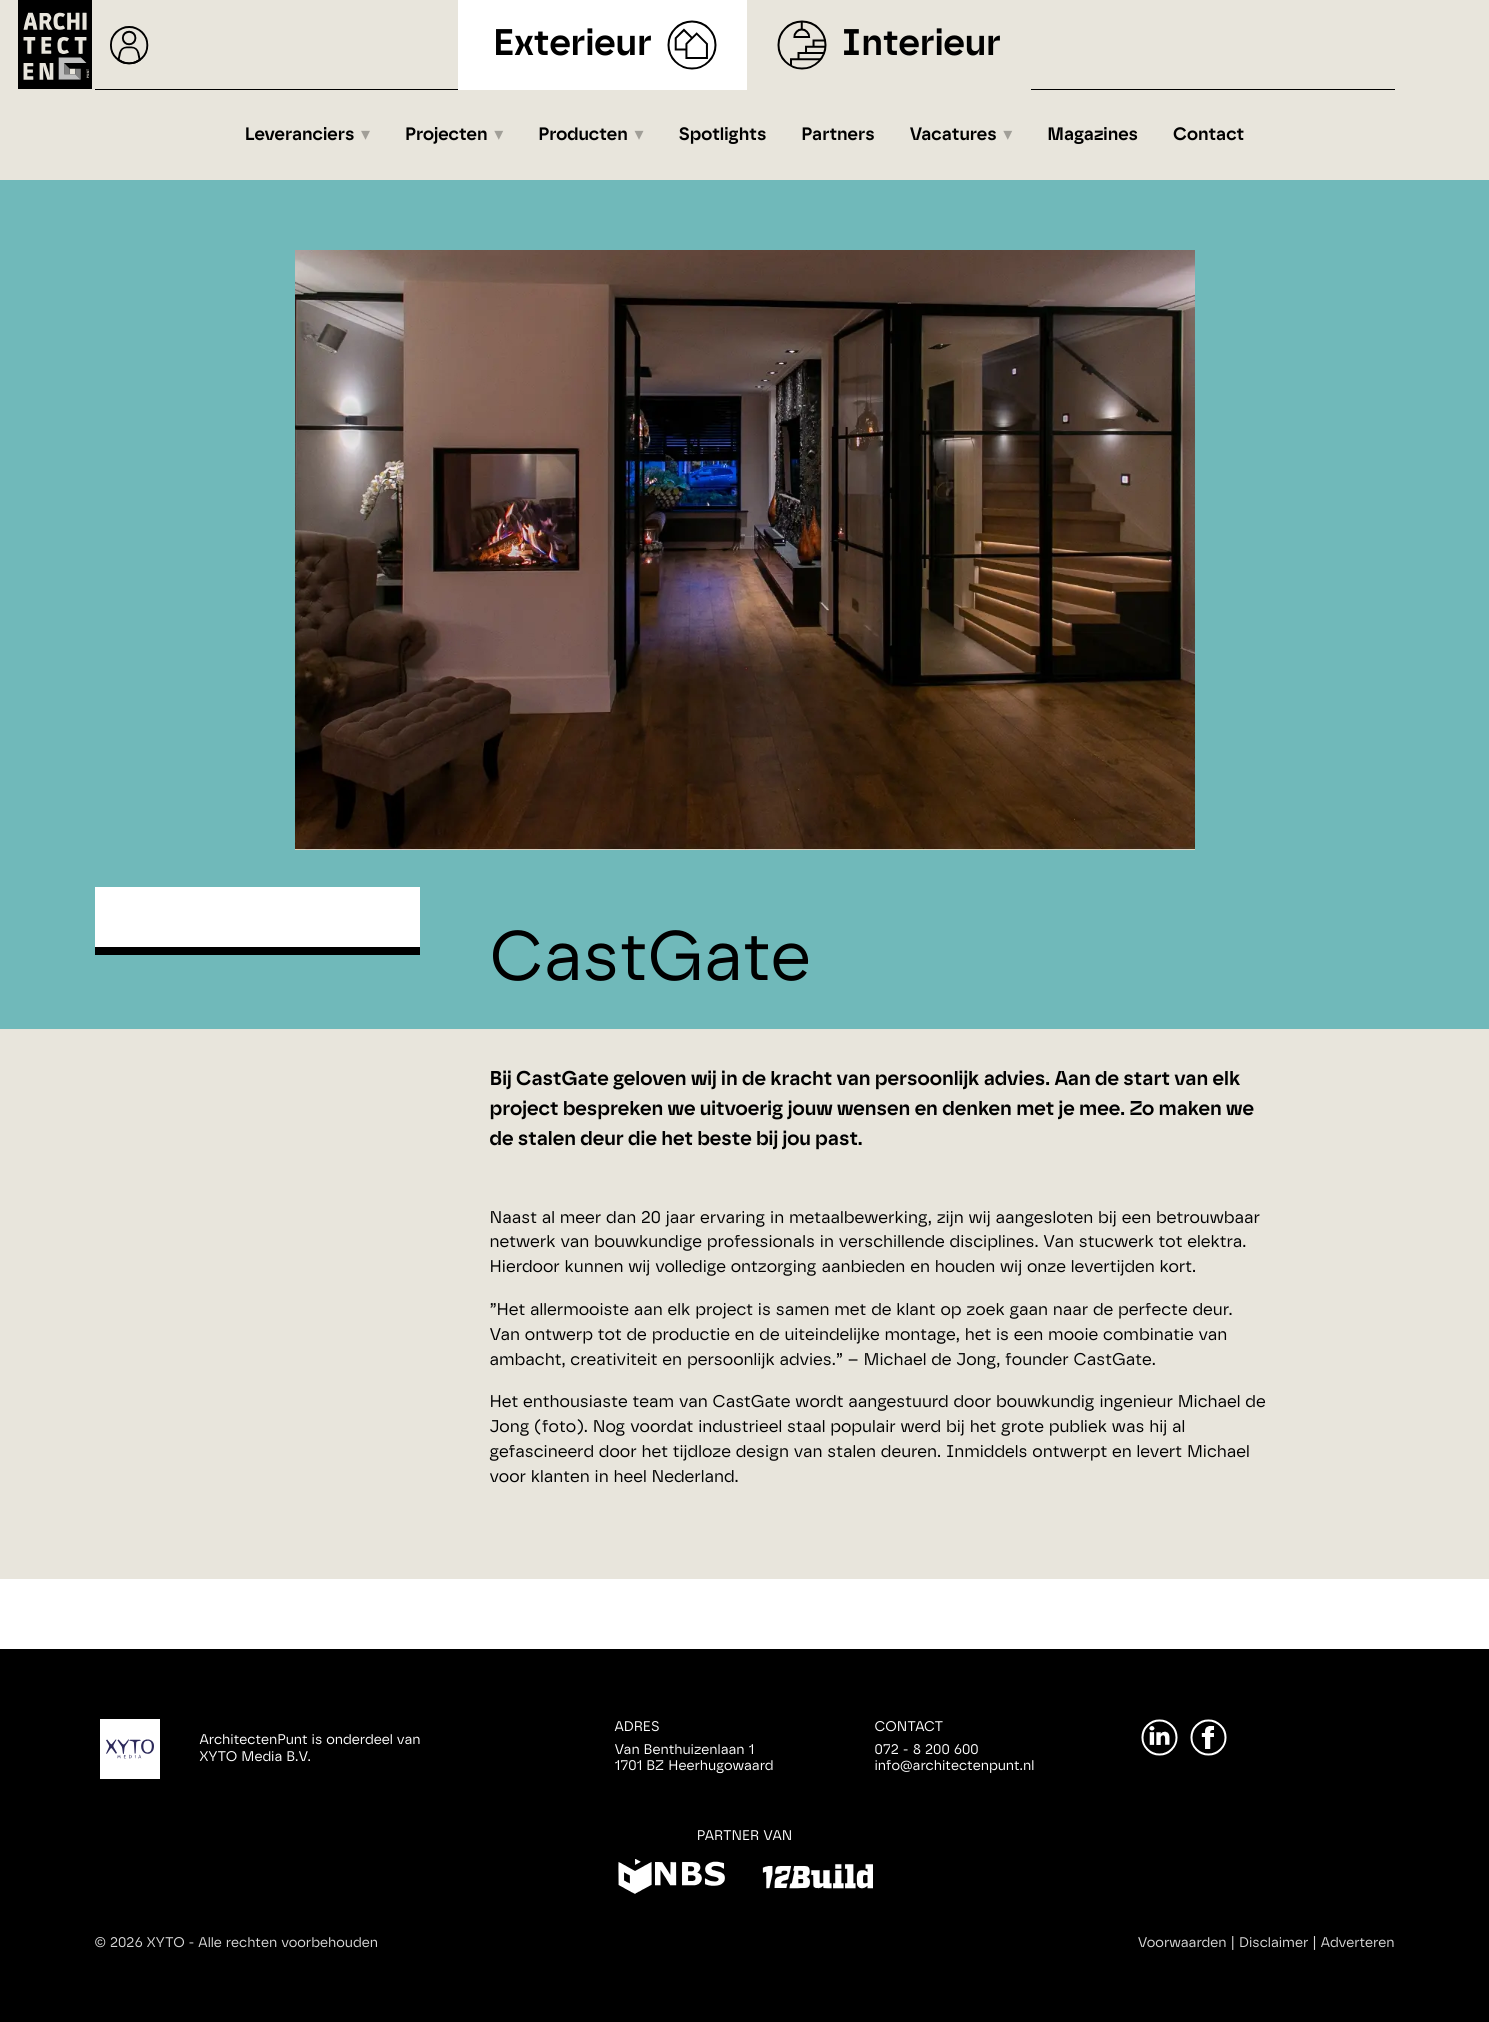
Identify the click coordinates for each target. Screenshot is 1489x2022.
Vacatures (953, 135)
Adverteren (1358, 1943)
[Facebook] (1208, 1737)
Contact (1208, 135)
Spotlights (722, 135)
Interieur (921, 44)
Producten (583, 135)
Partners (837, 135)
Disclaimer (1273, 1943)
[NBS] (671, 1880)
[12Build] (817, 1880)
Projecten (446, 135)
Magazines (1092, 135)
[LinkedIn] (1159, 1737)
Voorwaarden (1182, 1943)
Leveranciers (300, 135)
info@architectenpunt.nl (955, 1766)
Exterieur (572, 44)
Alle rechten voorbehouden (288, 1943)
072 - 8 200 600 (927, 1750)
